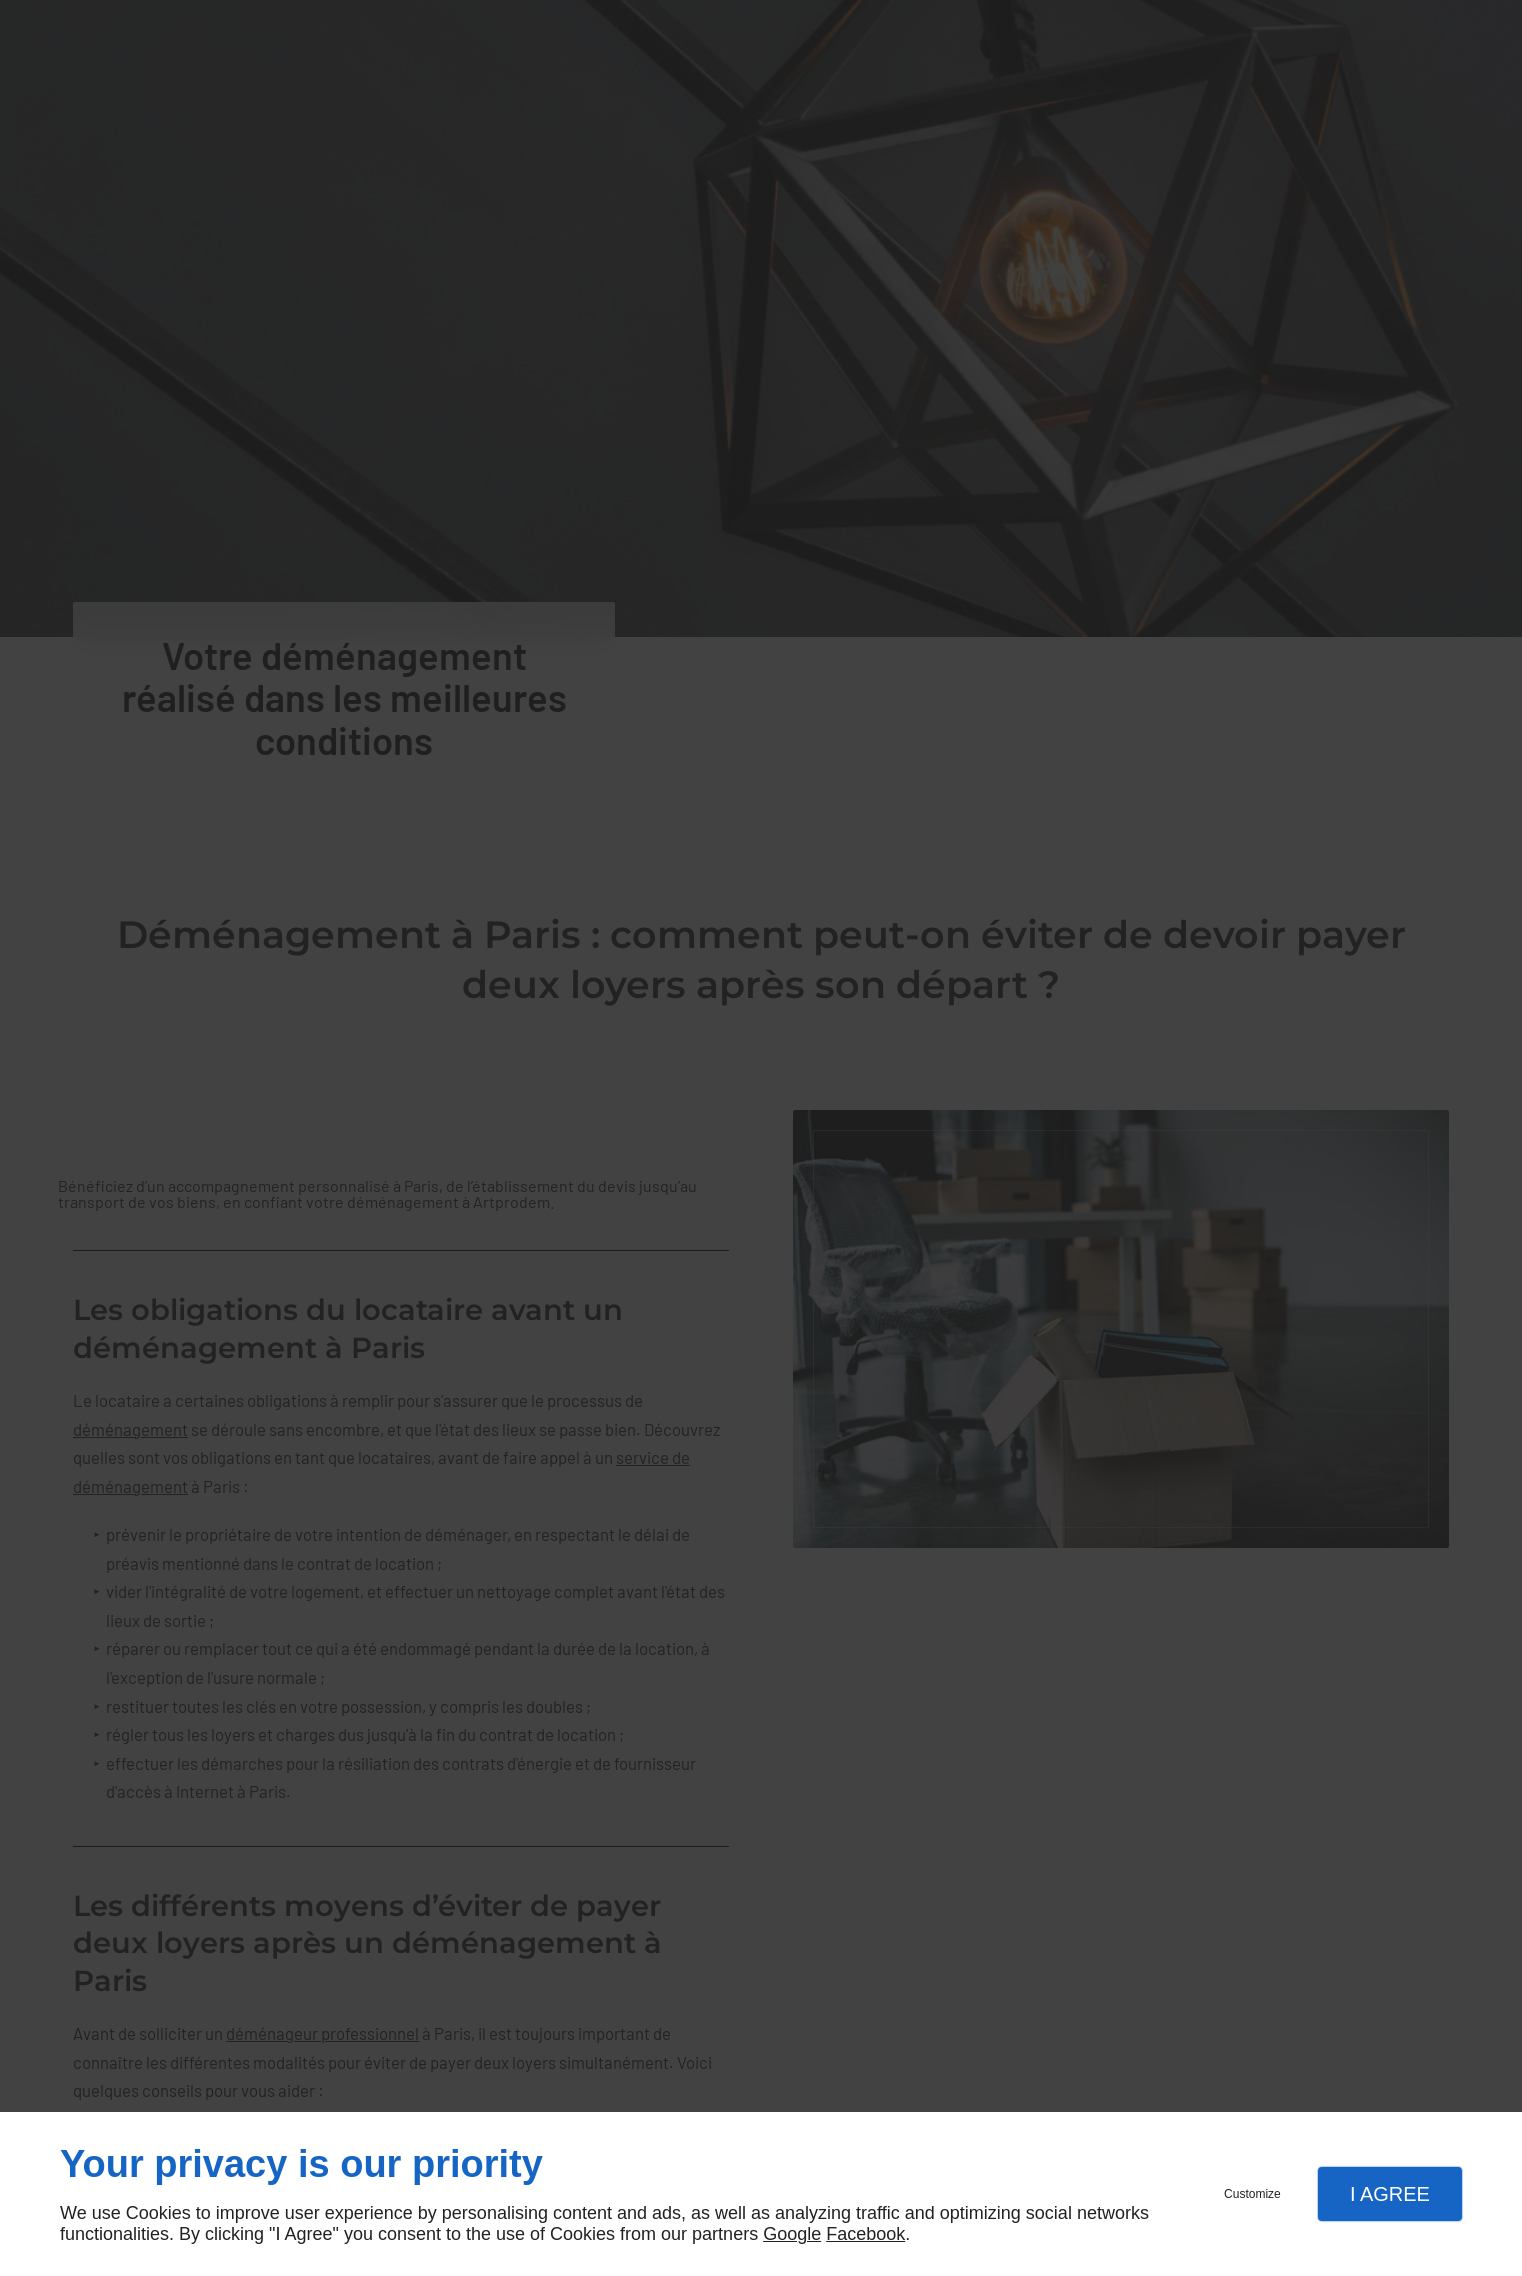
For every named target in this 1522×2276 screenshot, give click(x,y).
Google (792, 2234)
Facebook (865, 2234)
